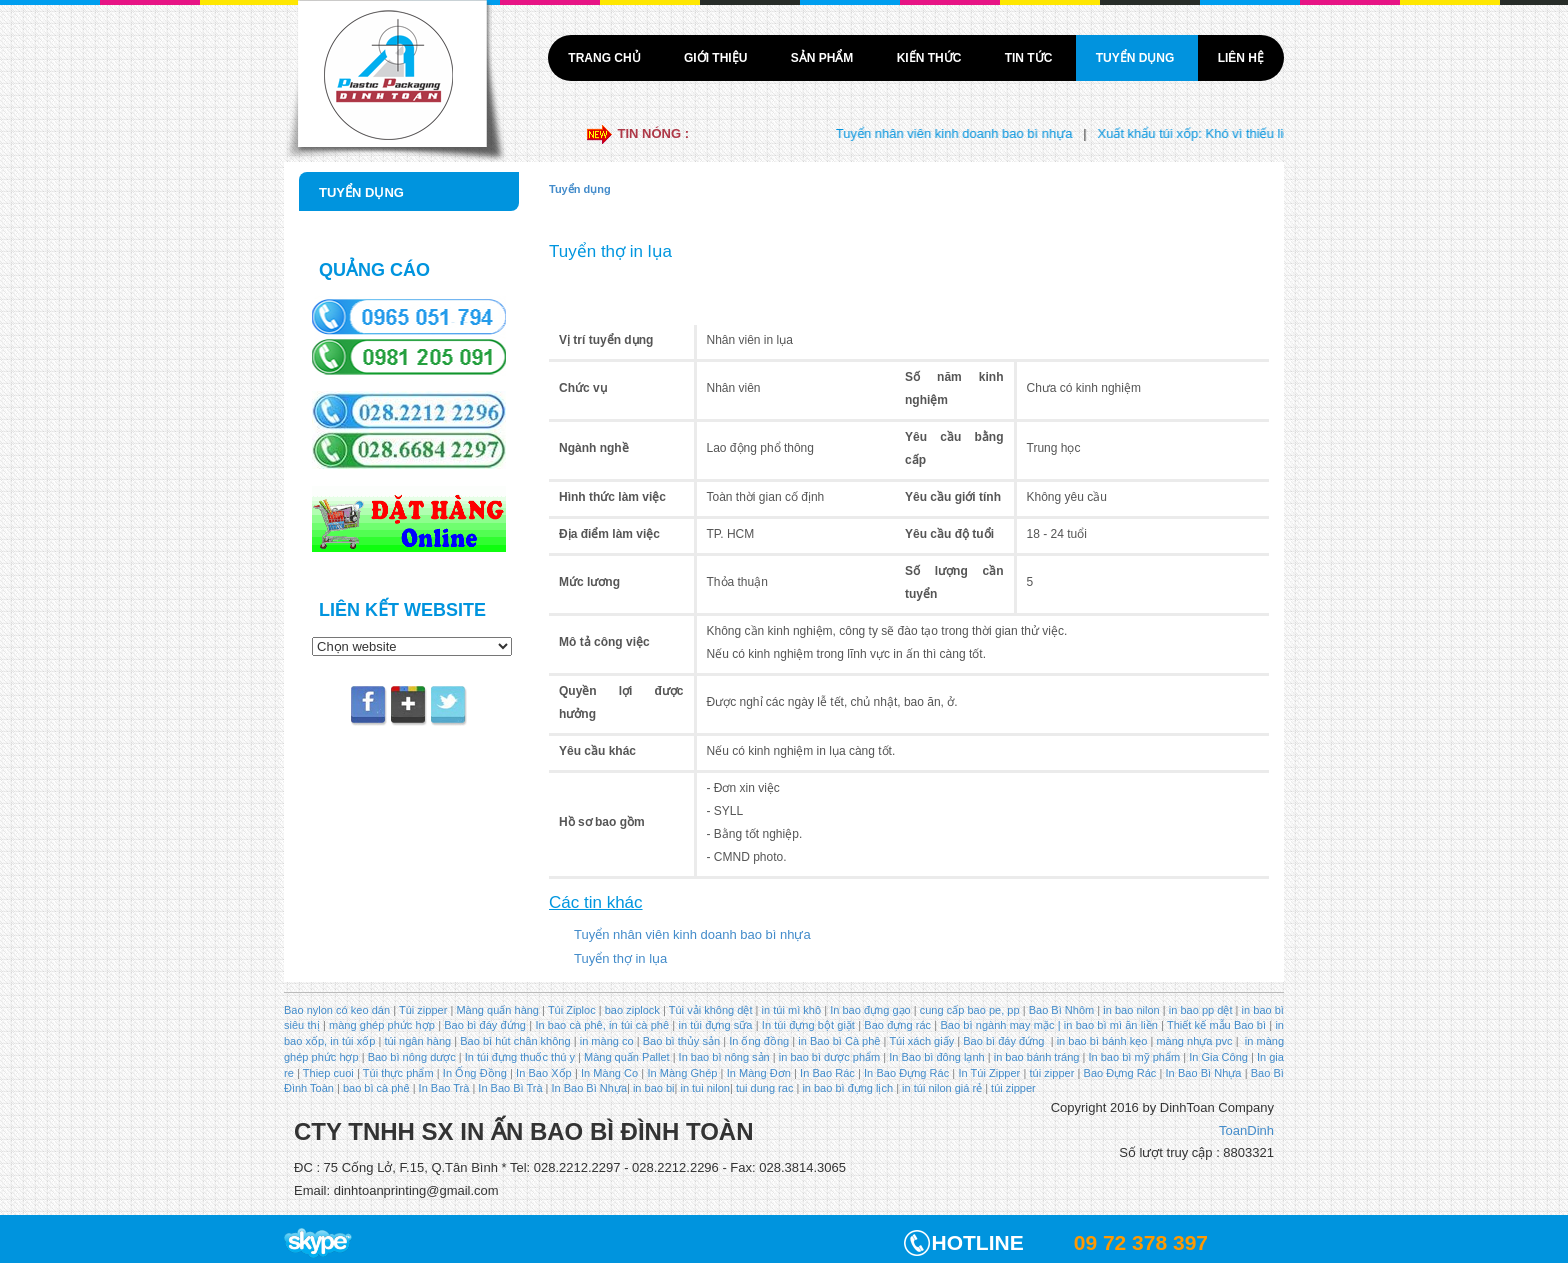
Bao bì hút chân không (513, 1041)
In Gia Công (1217, 1057)
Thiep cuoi (328, 1073)
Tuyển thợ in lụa (620, 958)
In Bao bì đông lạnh (936, 1057)
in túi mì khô (792, 1010)
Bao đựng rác (897, 1025)
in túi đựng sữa (713, 1025)
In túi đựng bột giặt (808, 1025)
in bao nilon (1130, 1010)
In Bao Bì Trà (510, 1088)
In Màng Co (609, 1073)
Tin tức (1030, 58)
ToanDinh (1246, 1130)
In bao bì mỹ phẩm (1134, 1057)
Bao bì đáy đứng (485, 1025)
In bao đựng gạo (870, 1010)
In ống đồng (757, 1041)
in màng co (605, 1041)
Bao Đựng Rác (1120, 1073)
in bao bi (654, 1088)
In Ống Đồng (475, 1073)
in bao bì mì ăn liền (1109, 1025)
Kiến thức (931, 58)
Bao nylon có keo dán (338, 1010)
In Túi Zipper (989, 1073)
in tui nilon (705, 1088)
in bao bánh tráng (1035, 1057)
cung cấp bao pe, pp (970, 1010)
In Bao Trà (443, 1088)
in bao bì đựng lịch (847, 1088)
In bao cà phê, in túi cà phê (602, 1025)
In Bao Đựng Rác (905, 1073)
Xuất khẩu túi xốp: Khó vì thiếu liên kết (1221, 133)
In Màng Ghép (682, 1073)
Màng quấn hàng (497, 1010)
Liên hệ (1241, 58)
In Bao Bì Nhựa (1204, 1073)
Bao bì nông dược (412, 1057)
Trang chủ (606, 58)
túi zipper (1052, 1073)
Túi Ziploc (572, 1010)
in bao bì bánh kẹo (1102, 1041)
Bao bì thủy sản (681, 1041)
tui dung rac (766, 1088)
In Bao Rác (827, 1073)
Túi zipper (423, 1010)
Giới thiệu (717, 58)
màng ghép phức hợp (382, 1025)
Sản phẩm (824, 58)
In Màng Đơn (759, 1073)
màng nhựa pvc (1194, 1041)
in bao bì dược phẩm (829, 1057)
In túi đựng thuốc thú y (520, 1057)
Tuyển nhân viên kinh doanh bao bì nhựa (968, 133)
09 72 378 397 (1141, 1242)
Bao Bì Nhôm (1062, 1010)
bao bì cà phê (376, 1088)
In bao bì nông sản (724, 1057)
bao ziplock (632, 1010)
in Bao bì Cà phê (839, 1041)
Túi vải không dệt (711, 1010)
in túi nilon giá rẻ (942, 1088)
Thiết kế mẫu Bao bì (1218, 1025)
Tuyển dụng (1137, 58)
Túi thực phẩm (398, 1073)
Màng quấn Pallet (627, 1057)
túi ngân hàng (416, 1041)
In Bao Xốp (544, 1073)
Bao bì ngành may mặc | (998, 1025)
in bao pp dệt (1199, 1010)
